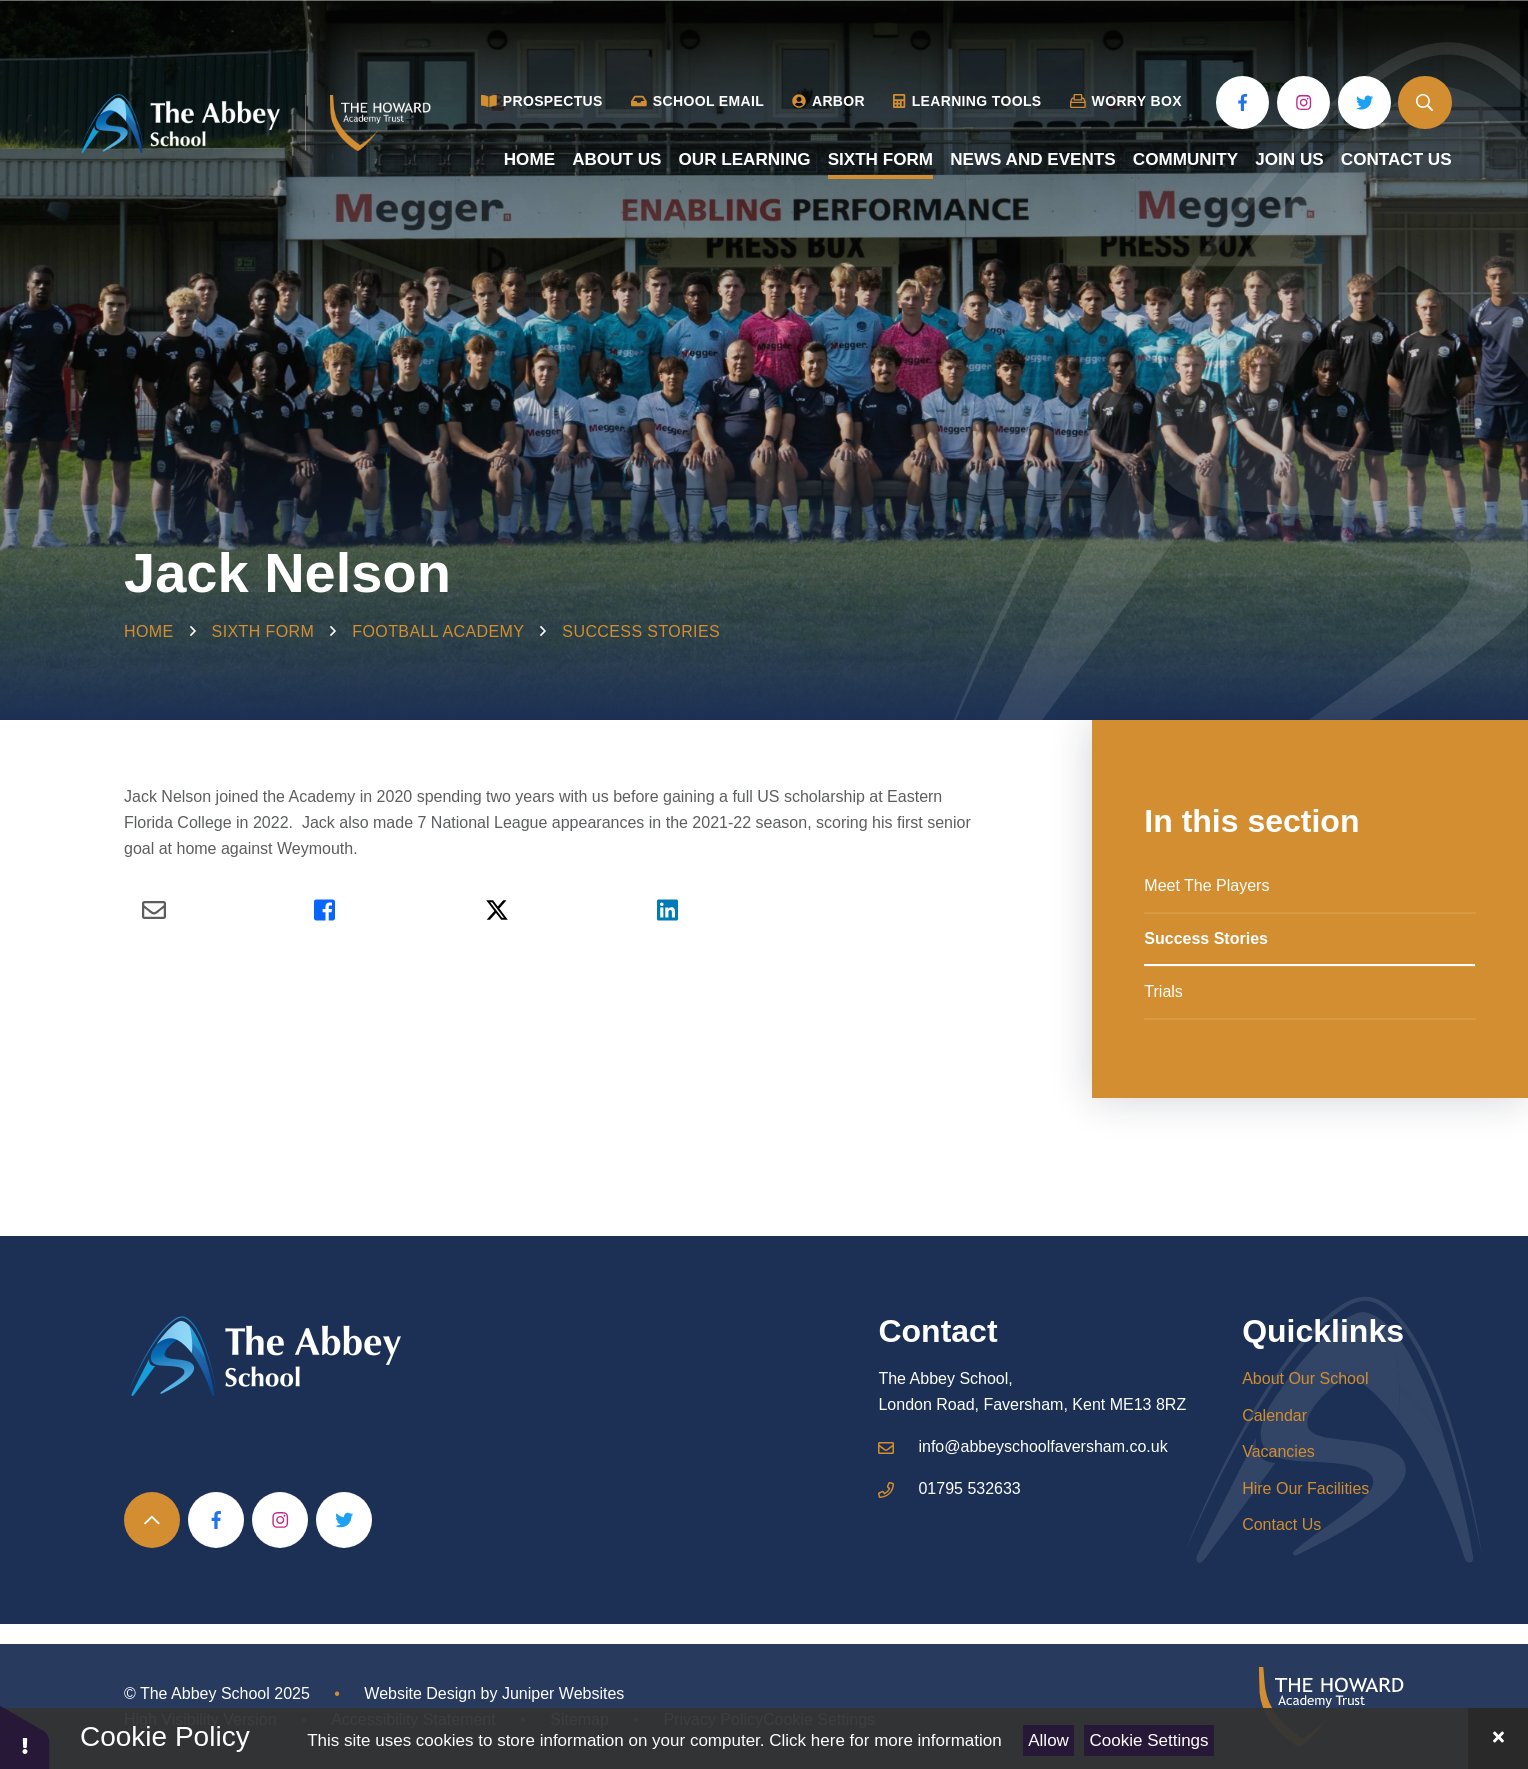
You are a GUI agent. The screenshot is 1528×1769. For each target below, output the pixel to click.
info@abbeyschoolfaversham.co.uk (1042, 1446)
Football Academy (438, 631)
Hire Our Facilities (1305, 1488)
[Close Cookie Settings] (1498, 1738)
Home (149, 631)
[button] (25, 1736)
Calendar (1274, 1415)
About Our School (1305, 1378)
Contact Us (1281, 1524)
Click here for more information (885, 1740)
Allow (1048, 1740)
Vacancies (1278, 1451)
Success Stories (641, 631)
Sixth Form (263, 631)
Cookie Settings (1149, 1740)
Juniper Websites (563, 1693)
